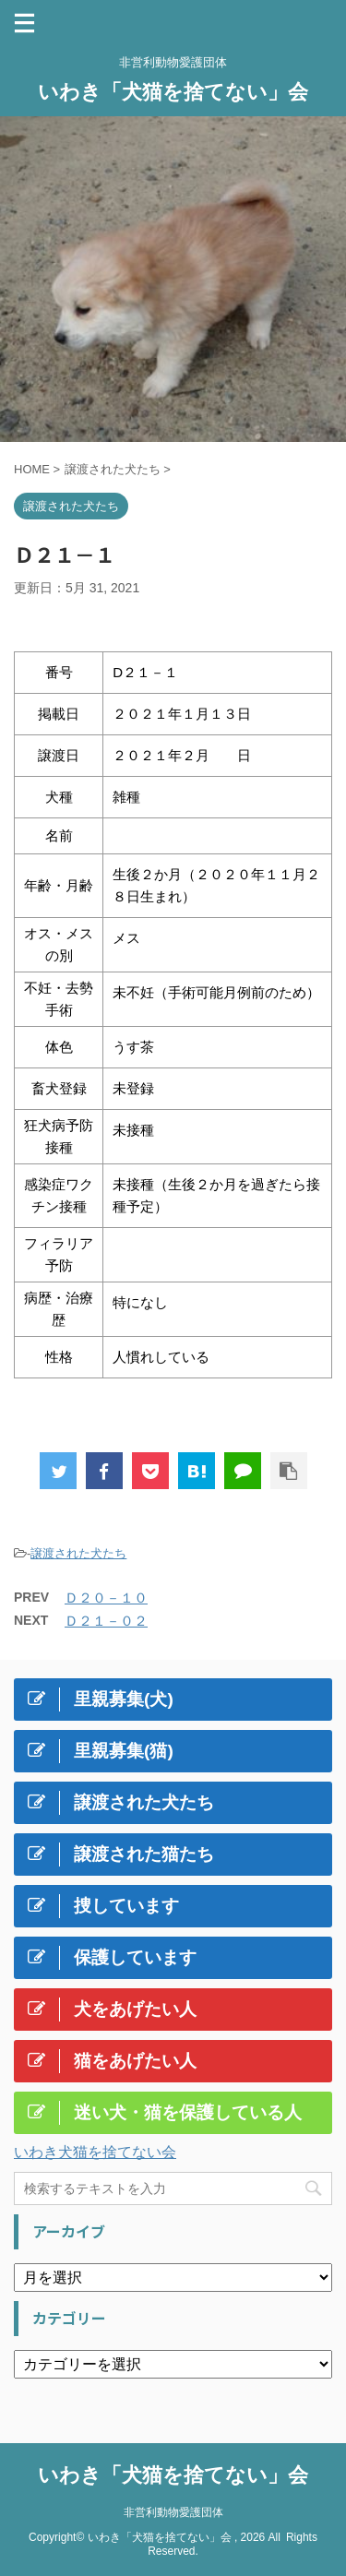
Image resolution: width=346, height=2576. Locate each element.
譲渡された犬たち (78, 1553)
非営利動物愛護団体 (173, 2512)
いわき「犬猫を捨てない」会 (173, 91)
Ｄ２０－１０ (106, 1597)
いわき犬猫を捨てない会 (95, 2152)
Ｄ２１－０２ (106, 1620)
